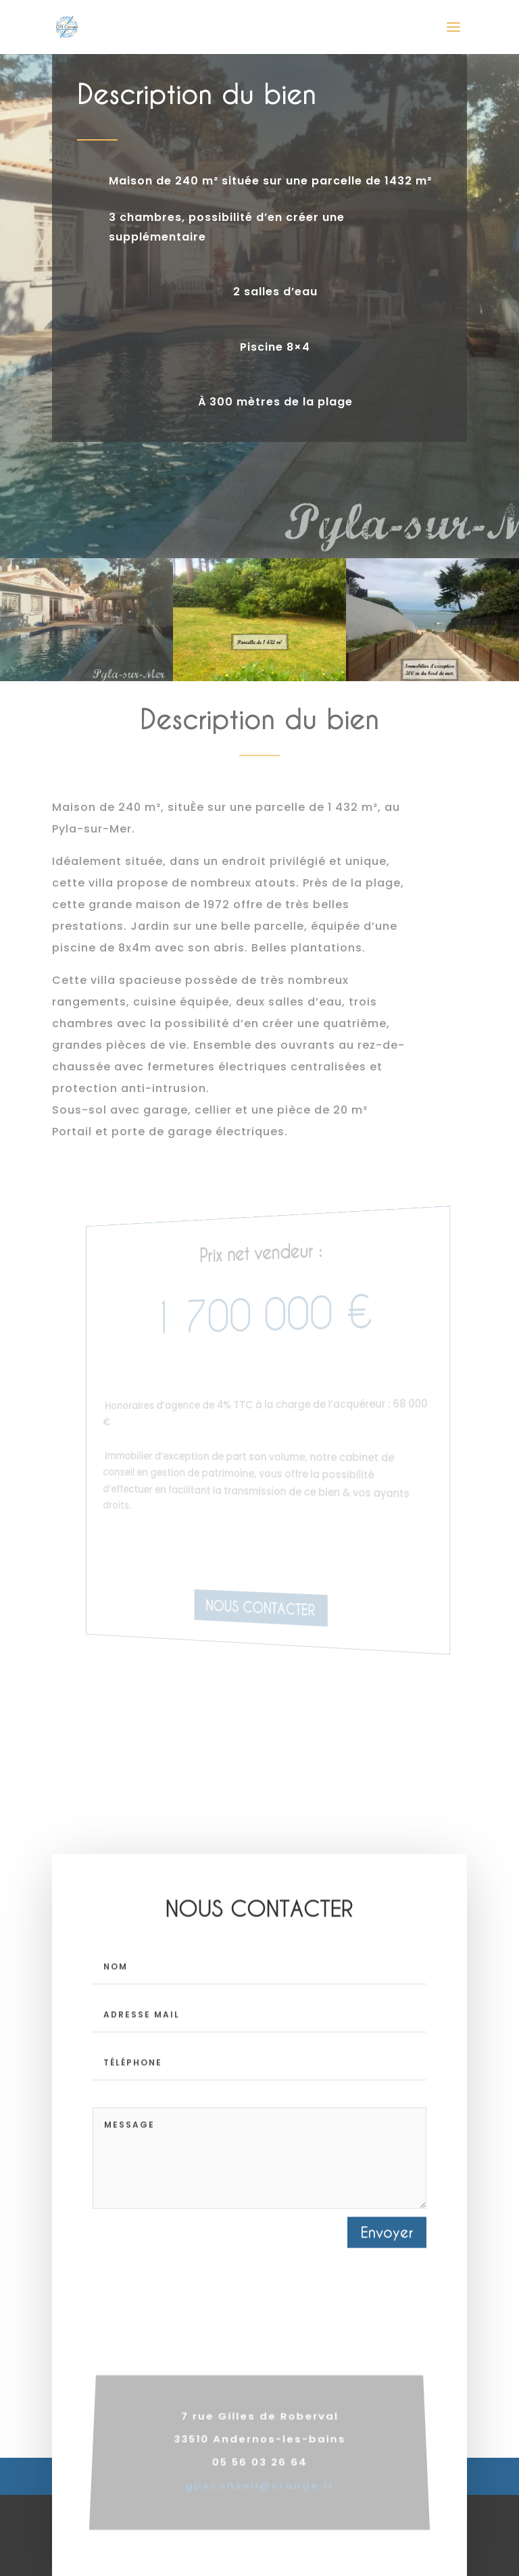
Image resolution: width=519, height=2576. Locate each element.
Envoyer (387, 2256)
